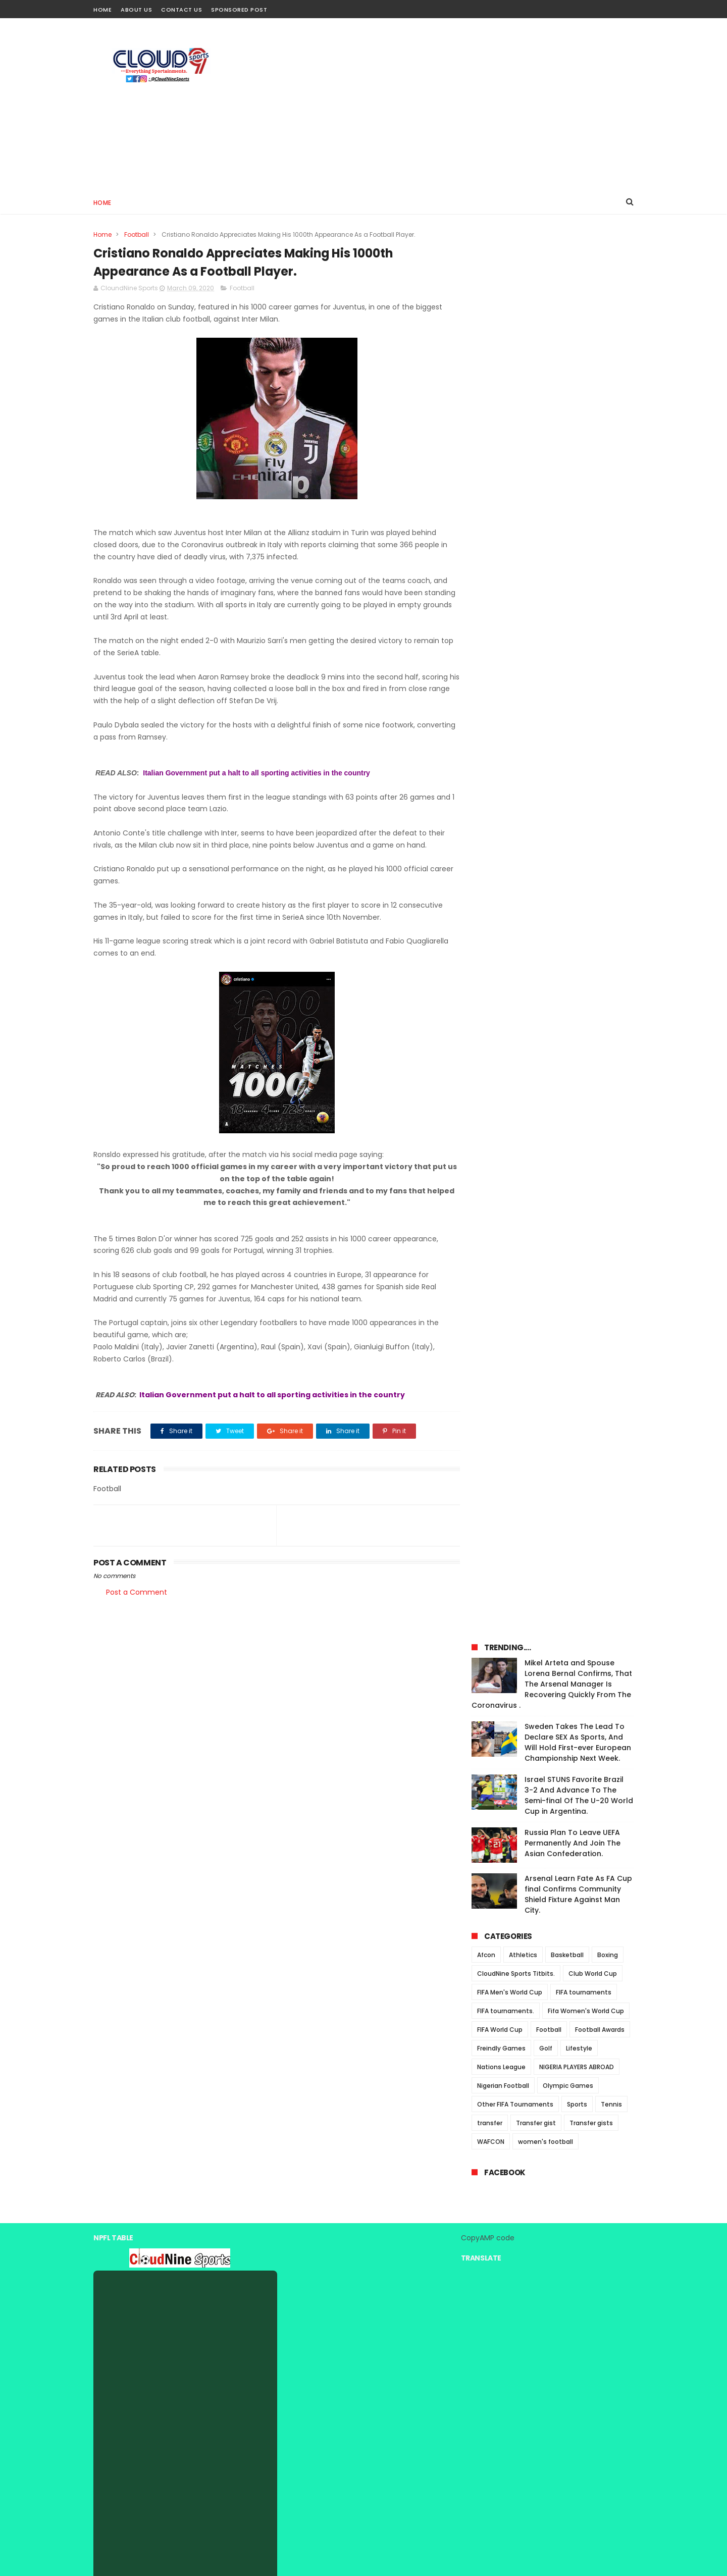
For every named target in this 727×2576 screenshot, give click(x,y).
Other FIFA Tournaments (515, 722)
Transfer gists (591, 741)
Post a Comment (136, 1593)
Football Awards (600, 647)
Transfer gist (536, 741)
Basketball (567, 572)
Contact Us (181, 10)
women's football (545, 759)
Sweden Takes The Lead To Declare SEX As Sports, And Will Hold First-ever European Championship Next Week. (578, 360)
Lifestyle (579, 666)
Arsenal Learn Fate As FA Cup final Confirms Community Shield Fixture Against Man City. (578, 512)
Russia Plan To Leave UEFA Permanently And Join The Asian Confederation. (572, 461)
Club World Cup (592, 591)
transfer (489, 741)
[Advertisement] (450, 104)
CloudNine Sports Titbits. (516, 591)
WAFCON (490, 759)
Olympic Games (568, 703)
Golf (545, 666)
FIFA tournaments (583, 610)
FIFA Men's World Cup (509, 610)
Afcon (486, 572)
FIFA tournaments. (505, 628)
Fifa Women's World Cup (586, 628)
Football (136, 234)
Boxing (607, 572)
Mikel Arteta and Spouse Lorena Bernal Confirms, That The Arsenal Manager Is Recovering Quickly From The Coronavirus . (552, 302)
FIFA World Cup (500, 647)
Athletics (523, 572)
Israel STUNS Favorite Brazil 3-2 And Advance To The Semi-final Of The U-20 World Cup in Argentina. (579, 413)
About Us (136, 10)
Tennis (611, 722)
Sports (577, 722)
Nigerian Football (503, 703)
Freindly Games (501, 666)
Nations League (501, 684)
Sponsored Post (239, 10)
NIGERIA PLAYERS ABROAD (576, 684)
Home (102, 10)
